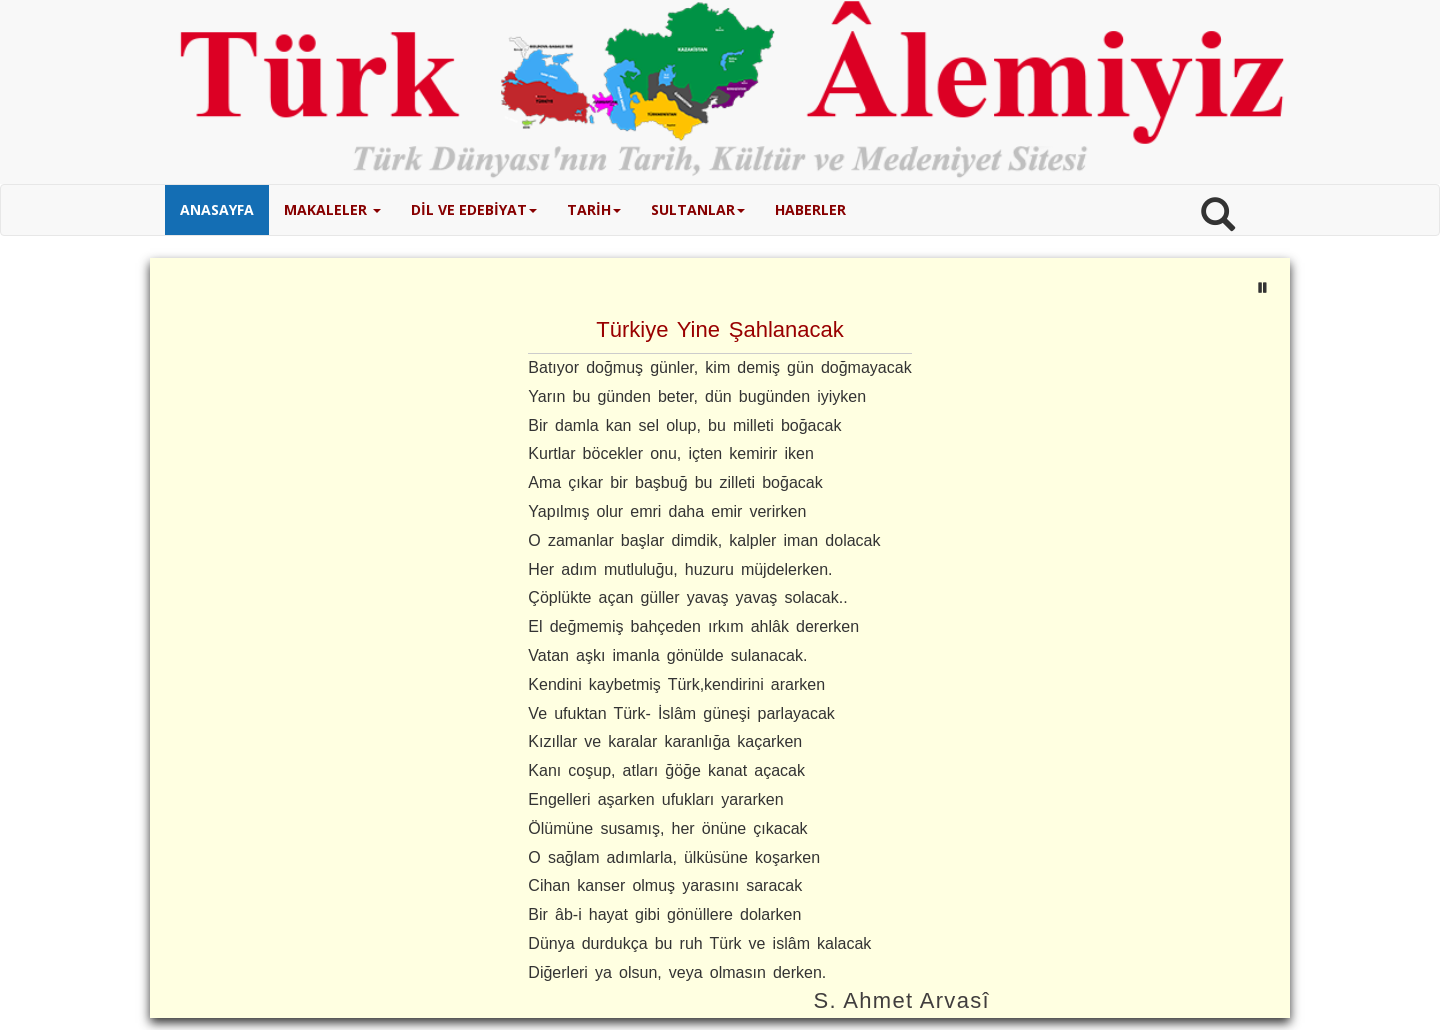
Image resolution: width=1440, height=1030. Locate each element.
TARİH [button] (594, 209)
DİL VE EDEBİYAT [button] (474, 209)
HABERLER (810, 209)
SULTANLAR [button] (698, 209)
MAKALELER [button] (332, 209)
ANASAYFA (217, 209)
